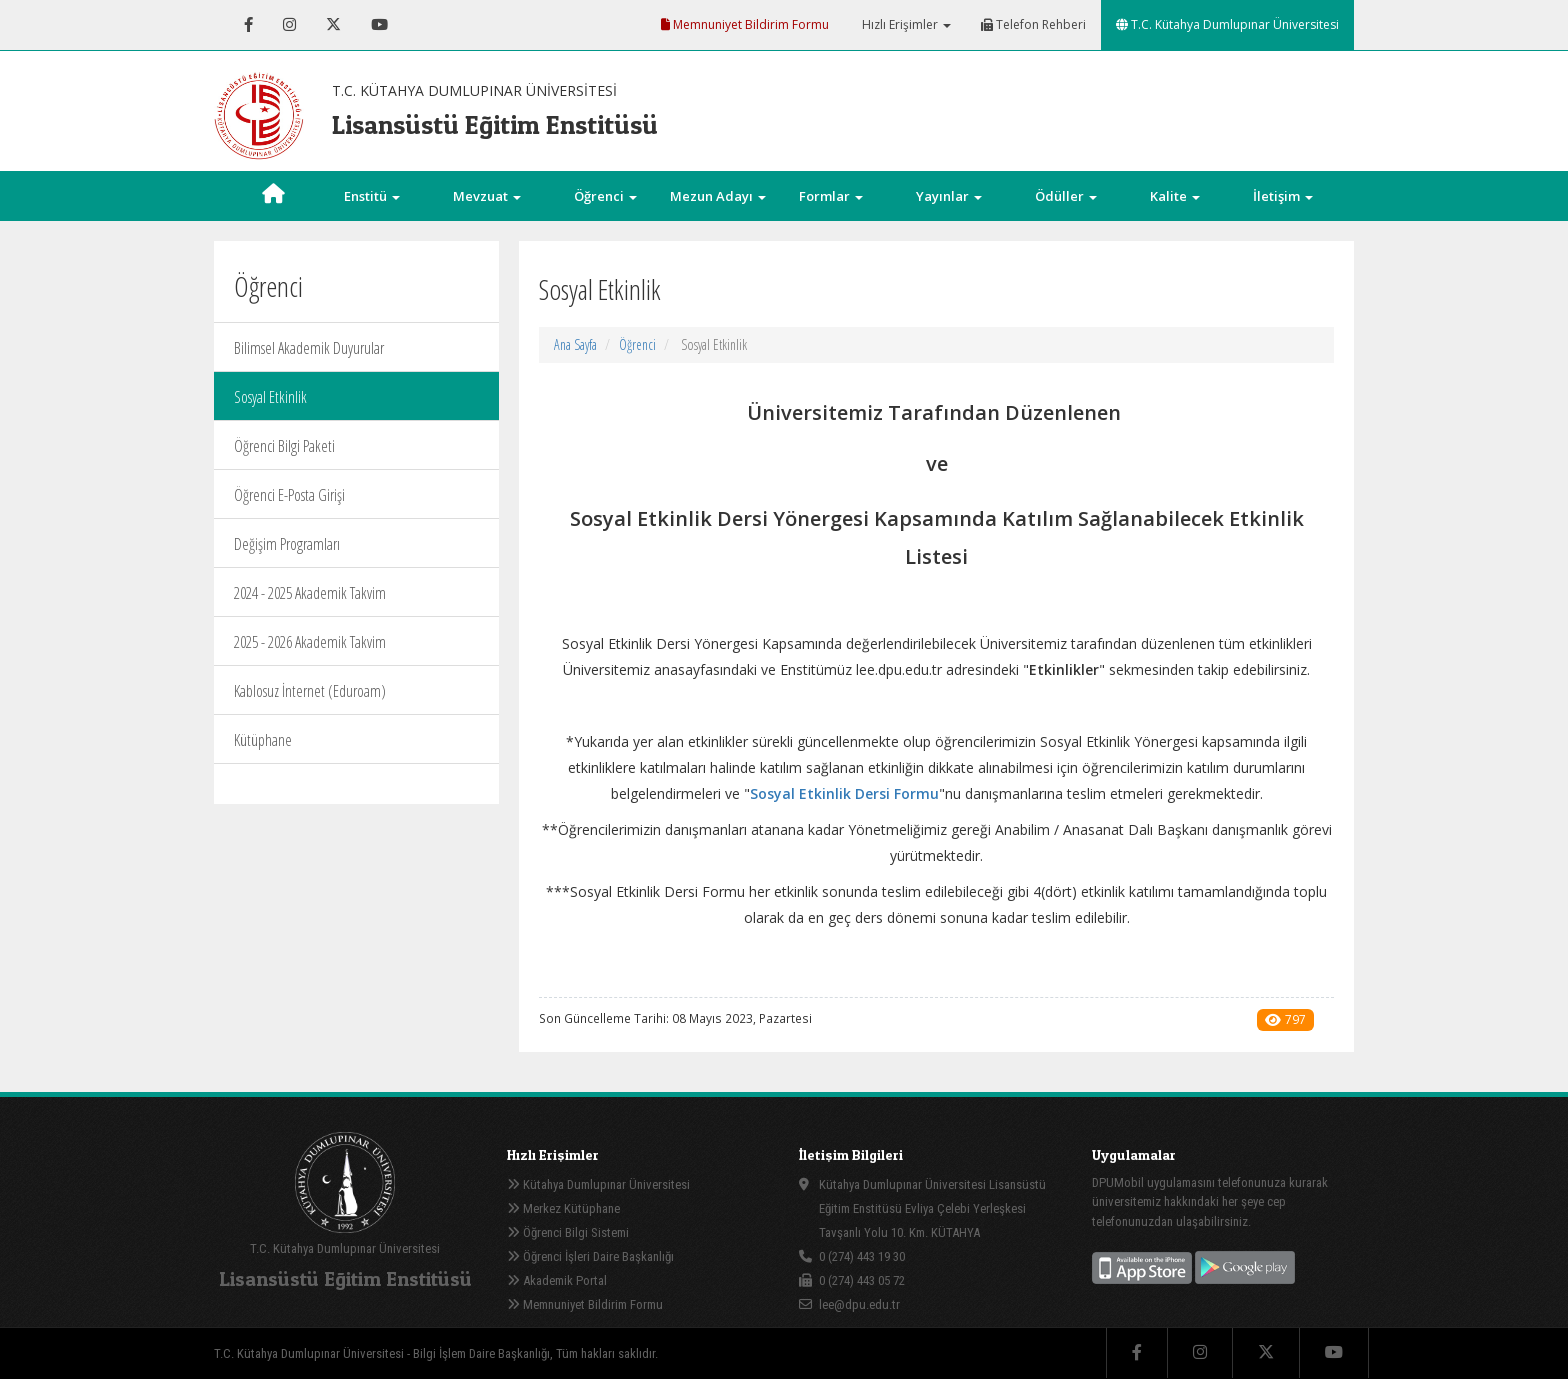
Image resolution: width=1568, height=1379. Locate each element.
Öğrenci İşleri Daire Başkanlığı (590, 1256)
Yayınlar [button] (949, 196)
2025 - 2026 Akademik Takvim (310, 642)
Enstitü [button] (372, 196)
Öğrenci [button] (605, 196)
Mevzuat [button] (487, 196)
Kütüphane (263, 740)
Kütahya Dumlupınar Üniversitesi (598, 1184)
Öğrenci (637, 344)
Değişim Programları (287, 544)
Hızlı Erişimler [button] (905, 24)
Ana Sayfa (575, 344)
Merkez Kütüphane (563, 1208)
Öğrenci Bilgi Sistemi (568, 1232)
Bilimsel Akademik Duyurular (309, 348)
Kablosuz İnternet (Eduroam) (310, 691)
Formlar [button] (831, 196)
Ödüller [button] (1066, 196)
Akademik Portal (557, 1280)
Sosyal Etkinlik (270, 397)
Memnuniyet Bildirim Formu (745, 24)
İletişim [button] (1283, 196)
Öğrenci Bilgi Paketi (284, 446)
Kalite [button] (1175, 196)
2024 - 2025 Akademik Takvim (310, 593)
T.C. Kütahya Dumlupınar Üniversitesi (1227, 24)
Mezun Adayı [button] (718, 196)
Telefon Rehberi (1033, 24)
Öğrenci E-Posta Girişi (289, 495)
